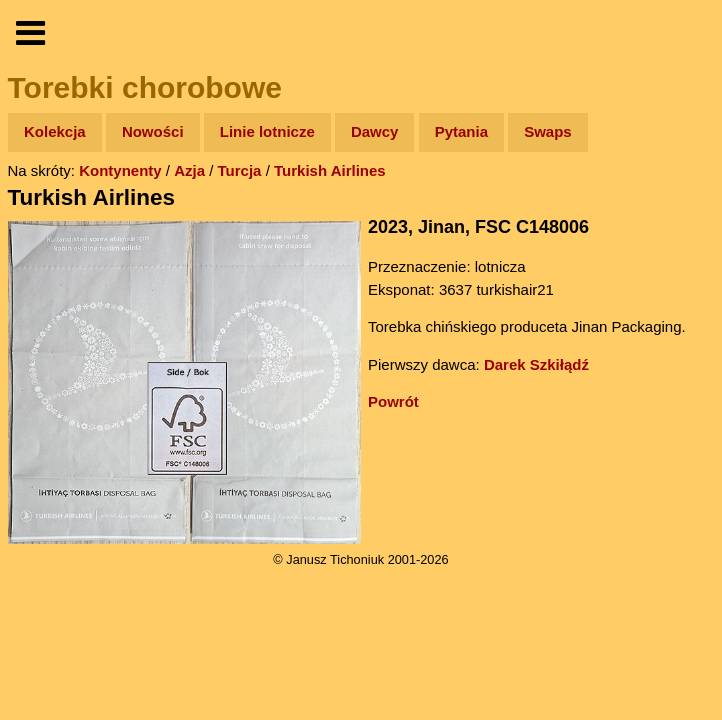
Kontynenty (120, 170)
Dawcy (375, 131)
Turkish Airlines (330, 170)
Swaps (548, 131)
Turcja (240, 170)
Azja (189, 170)
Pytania (461, 131)
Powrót (393, 401)
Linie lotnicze (267, 131)
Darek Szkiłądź (536, 364)
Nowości (153, 131)
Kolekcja (55, 131)
